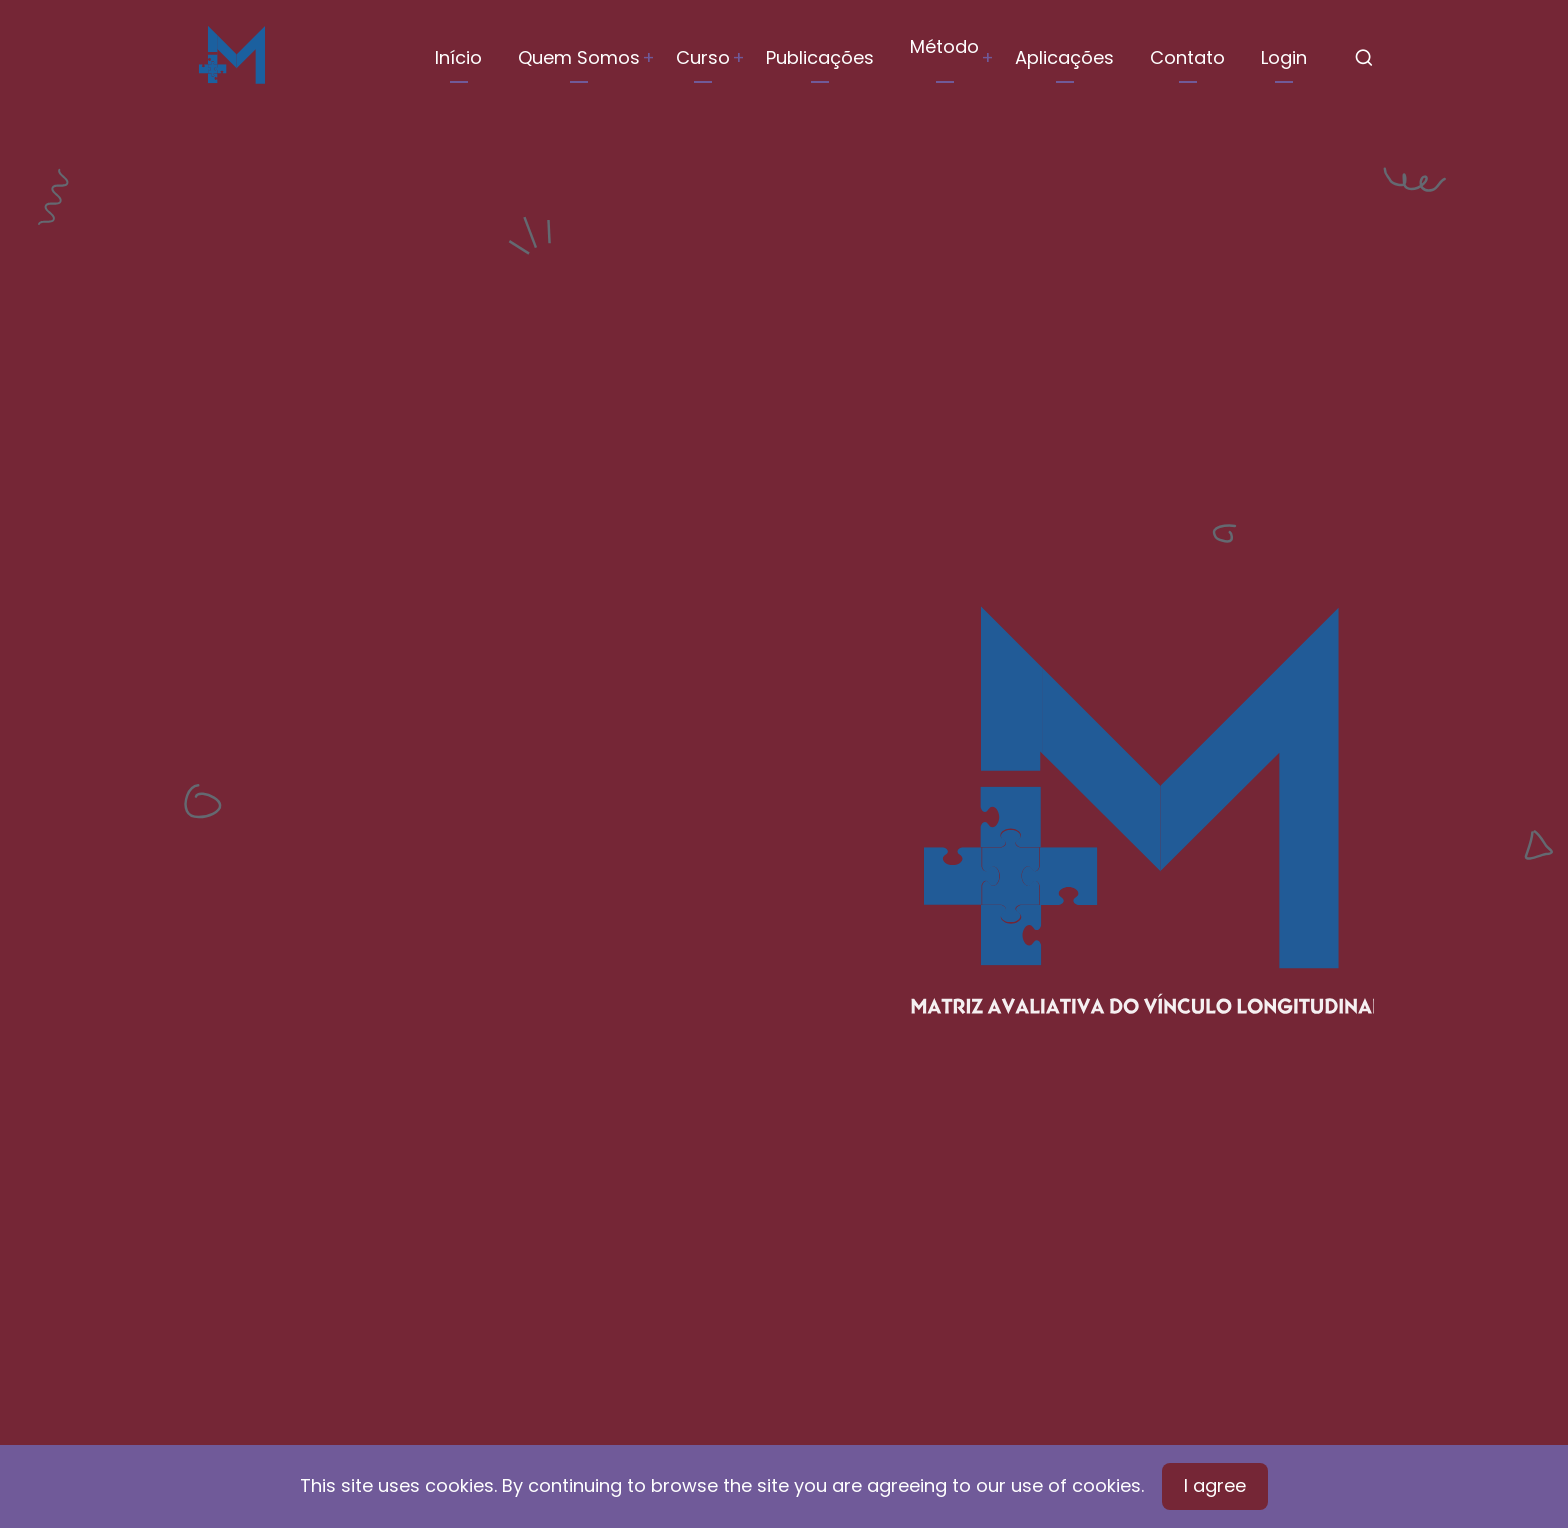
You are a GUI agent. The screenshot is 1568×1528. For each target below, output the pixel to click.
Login (1284, 57)
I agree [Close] (1215, 1485)
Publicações (820, 57)
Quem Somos (579, 57)
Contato (1187, 57)
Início (458, 57)
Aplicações (1064, 57)
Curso (703, 57)
